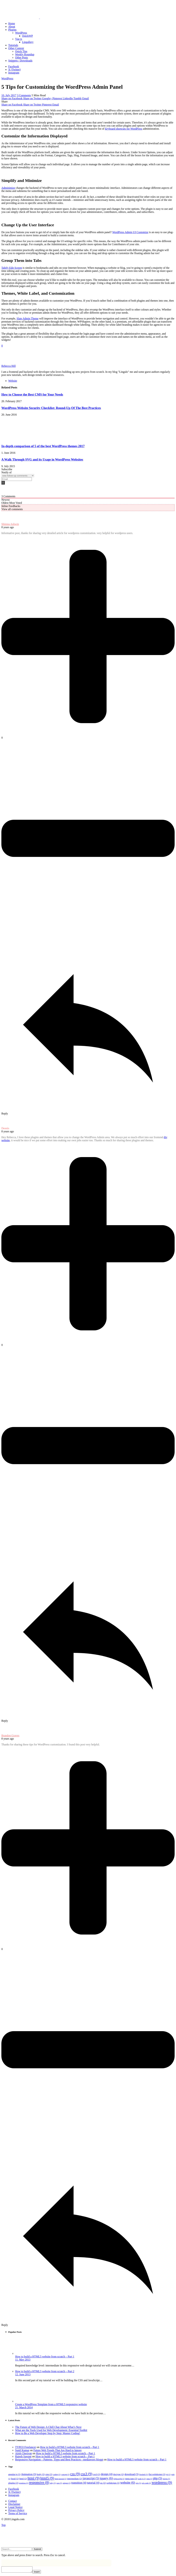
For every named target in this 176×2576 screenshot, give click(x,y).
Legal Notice (15, 2507)
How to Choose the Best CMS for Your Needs (32, 394)
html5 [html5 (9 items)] (47, 2478)
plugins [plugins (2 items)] (13, 2483)
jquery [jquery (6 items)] (106, 2478)
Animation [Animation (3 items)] (28, 2474)
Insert (40, 2573)
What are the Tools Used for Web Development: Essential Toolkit (51, 2430)
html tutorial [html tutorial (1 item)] (61, 2479)
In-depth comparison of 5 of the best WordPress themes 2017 (43, 446)
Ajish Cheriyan (23, 2453)
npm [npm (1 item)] (149, 2479)
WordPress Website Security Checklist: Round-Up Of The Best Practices (51, 408)
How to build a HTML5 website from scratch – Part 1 (44, 2356)
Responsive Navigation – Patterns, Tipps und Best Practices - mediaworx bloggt (59, 2459)
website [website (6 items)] (127, 2482)
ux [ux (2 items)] (103, 2483)
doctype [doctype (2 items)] (118, 2474)
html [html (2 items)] (23, 2478)
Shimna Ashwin (10, 524)
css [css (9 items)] (75, 2474)
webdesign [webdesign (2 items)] (113, 2483)
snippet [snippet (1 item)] (67, 2483)
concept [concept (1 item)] (65, 2474)
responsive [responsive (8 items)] (39, 2482)
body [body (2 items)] (41, 2474)
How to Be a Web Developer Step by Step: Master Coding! (47, 2433)
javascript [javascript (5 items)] (91, 2478)
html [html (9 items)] (34, 2478)
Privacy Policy (16, 2510)
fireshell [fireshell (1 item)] (143, 2474)
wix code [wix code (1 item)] (146, 2483)
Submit (37, 2549)
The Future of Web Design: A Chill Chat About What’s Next (48, 2427)
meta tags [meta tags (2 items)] (131, 2478)
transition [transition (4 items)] (78, 2482)
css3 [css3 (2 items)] (96, 2474)
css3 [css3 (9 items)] (86, 2474)
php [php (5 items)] (157, 2478)
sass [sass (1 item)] (59, 2483)
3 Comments (24, 95)
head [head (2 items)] (15, 2478)
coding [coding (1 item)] (57, 2474)
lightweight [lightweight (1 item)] (119, 2479)
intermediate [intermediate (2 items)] (74, 2478)
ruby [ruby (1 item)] (53, 2483)
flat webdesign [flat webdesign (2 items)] (156, 2474)
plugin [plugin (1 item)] (166, 2479)
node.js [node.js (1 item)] (142, 2479)
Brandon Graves (10, 1735)
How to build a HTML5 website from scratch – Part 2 (44, 2371)
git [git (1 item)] (168, 2474)
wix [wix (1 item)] (138, 2483)
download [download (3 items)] (131, 2474)
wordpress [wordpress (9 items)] (162, 2482)
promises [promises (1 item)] (23, 2483)
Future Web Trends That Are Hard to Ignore (57, 2450)
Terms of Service (17, 2513)
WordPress (7, 78)
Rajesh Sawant (23, 2456)
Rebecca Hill (8, 365)
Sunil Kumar (22, 2450)
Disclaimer (14, 2504)
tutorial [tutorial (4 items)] (93, 2482)
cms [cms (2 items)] (48, 2474)
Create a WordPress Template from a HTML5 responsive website (51, 2404)
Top (3, 2525)
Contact (12, 2500)
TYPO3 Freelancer (25, 2447)
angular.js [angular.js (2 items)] (14, 2474)
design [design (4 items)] (107, 2474)
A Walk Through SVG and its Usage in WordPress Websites (42, 459)
